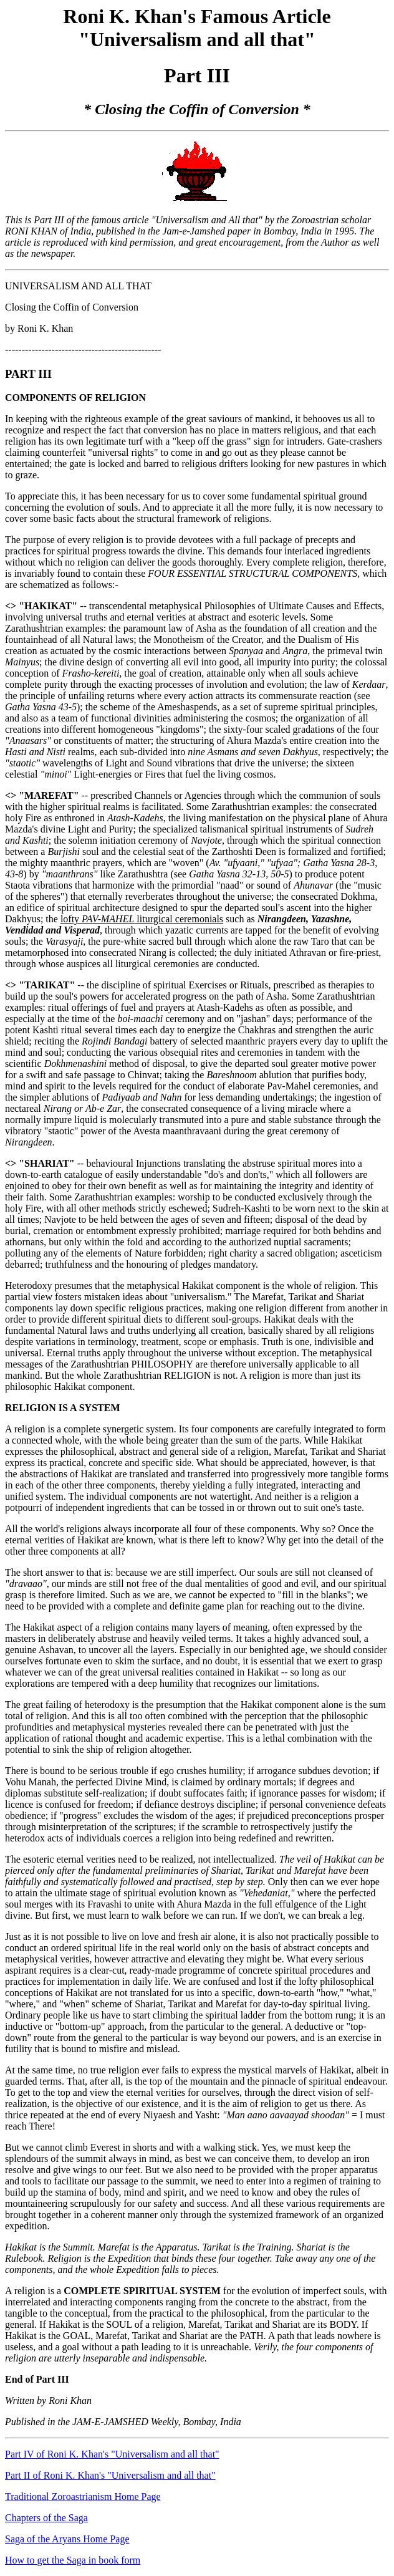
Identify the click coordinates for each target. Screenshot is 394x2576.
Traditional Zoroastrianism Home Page (83, 2496)
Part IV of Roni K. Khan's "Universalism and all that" (112, 2454)
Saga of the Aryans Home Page (67, 2539)
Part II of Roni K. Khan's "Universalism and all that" (110, 2475)
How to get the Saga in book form (72, 2560)
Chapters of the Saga (46, 2517)
